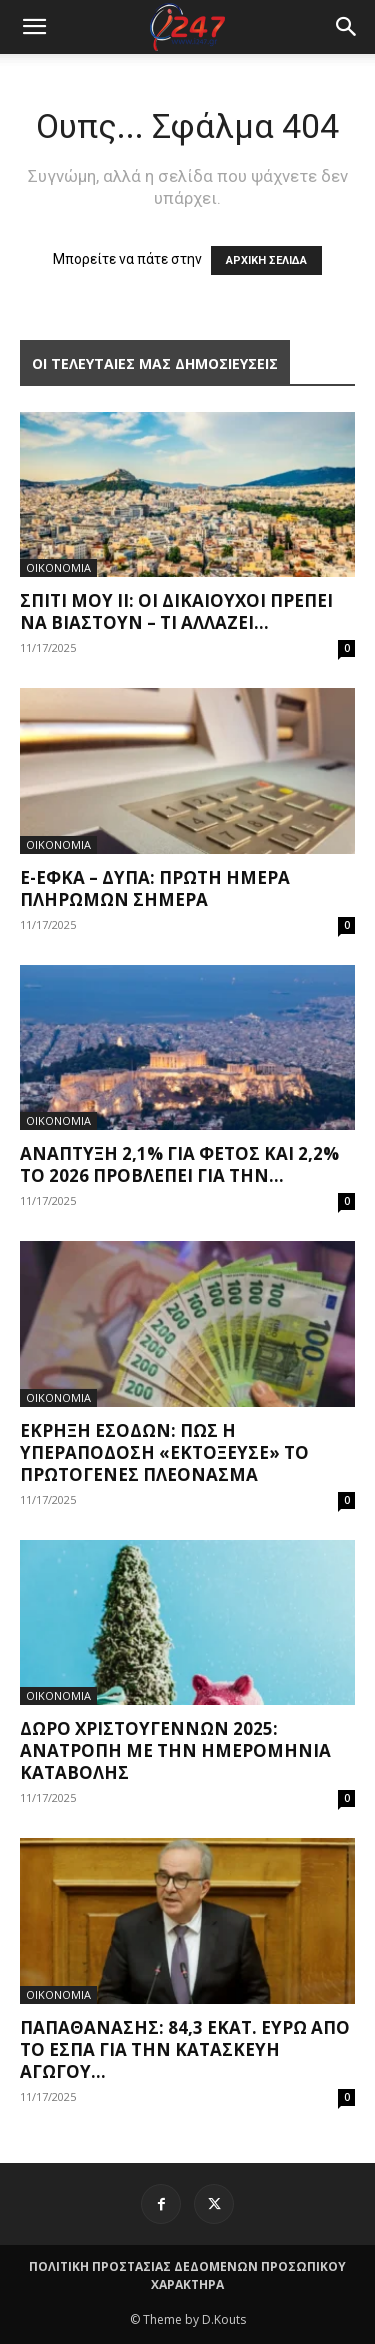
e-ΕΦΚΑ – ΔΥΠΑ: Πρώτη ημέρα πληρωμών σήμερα (155, 888)
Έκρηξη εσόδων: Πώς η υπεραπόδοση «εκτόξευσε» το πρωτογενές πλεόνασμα (164, 1452)
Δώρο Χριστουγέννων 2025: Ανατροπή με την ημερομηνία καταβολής (175, 1750)
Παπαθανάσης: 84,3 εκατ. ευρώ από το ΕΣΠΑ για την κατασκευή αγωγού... (185, 2049)
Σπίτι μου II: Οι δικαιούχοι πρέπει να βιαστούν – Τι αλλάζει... (176, 611)
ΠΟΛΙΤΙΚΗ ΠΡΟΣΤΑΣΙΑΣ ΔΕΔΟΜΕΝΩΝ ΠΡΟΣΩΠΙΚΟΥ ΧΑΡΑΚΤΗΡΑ (187, 2275)
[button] (347, 27)
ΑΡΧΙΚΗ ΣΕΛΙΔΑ (266, 260)
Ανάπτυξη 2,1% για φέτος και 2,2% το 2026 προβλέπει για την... (179, 1164)
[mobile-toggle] (34, 27)
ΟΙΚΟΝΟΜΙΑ (58, 567)
